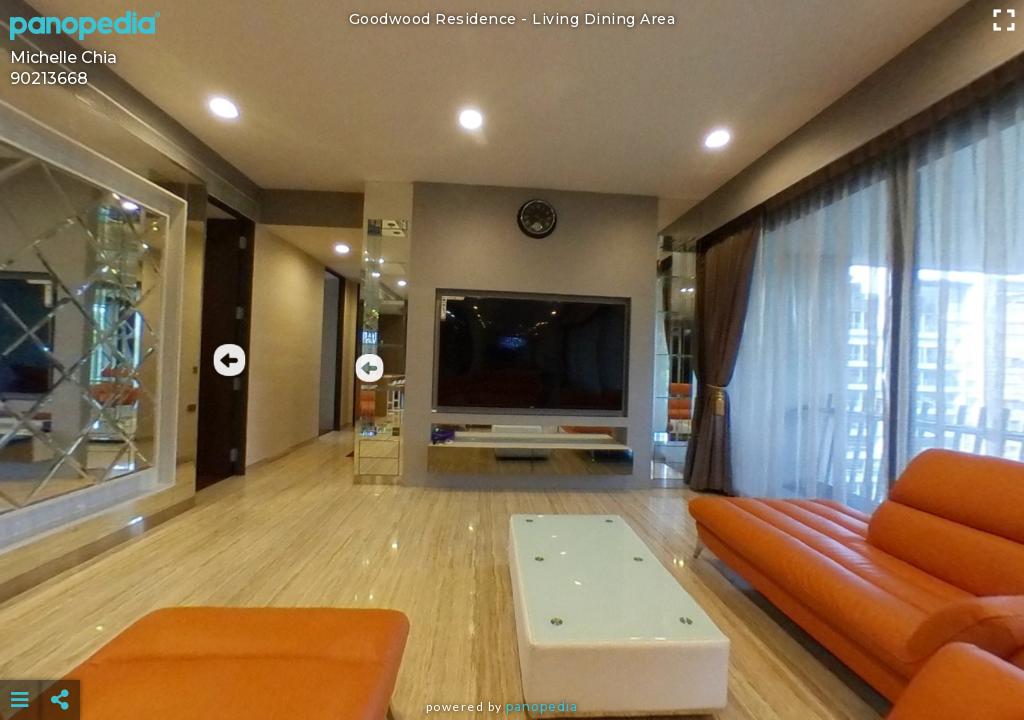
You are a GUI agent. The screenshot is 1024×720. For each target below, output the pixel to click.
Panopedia (542, 706)
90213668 (49, 78)
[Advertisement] (512, 650)
